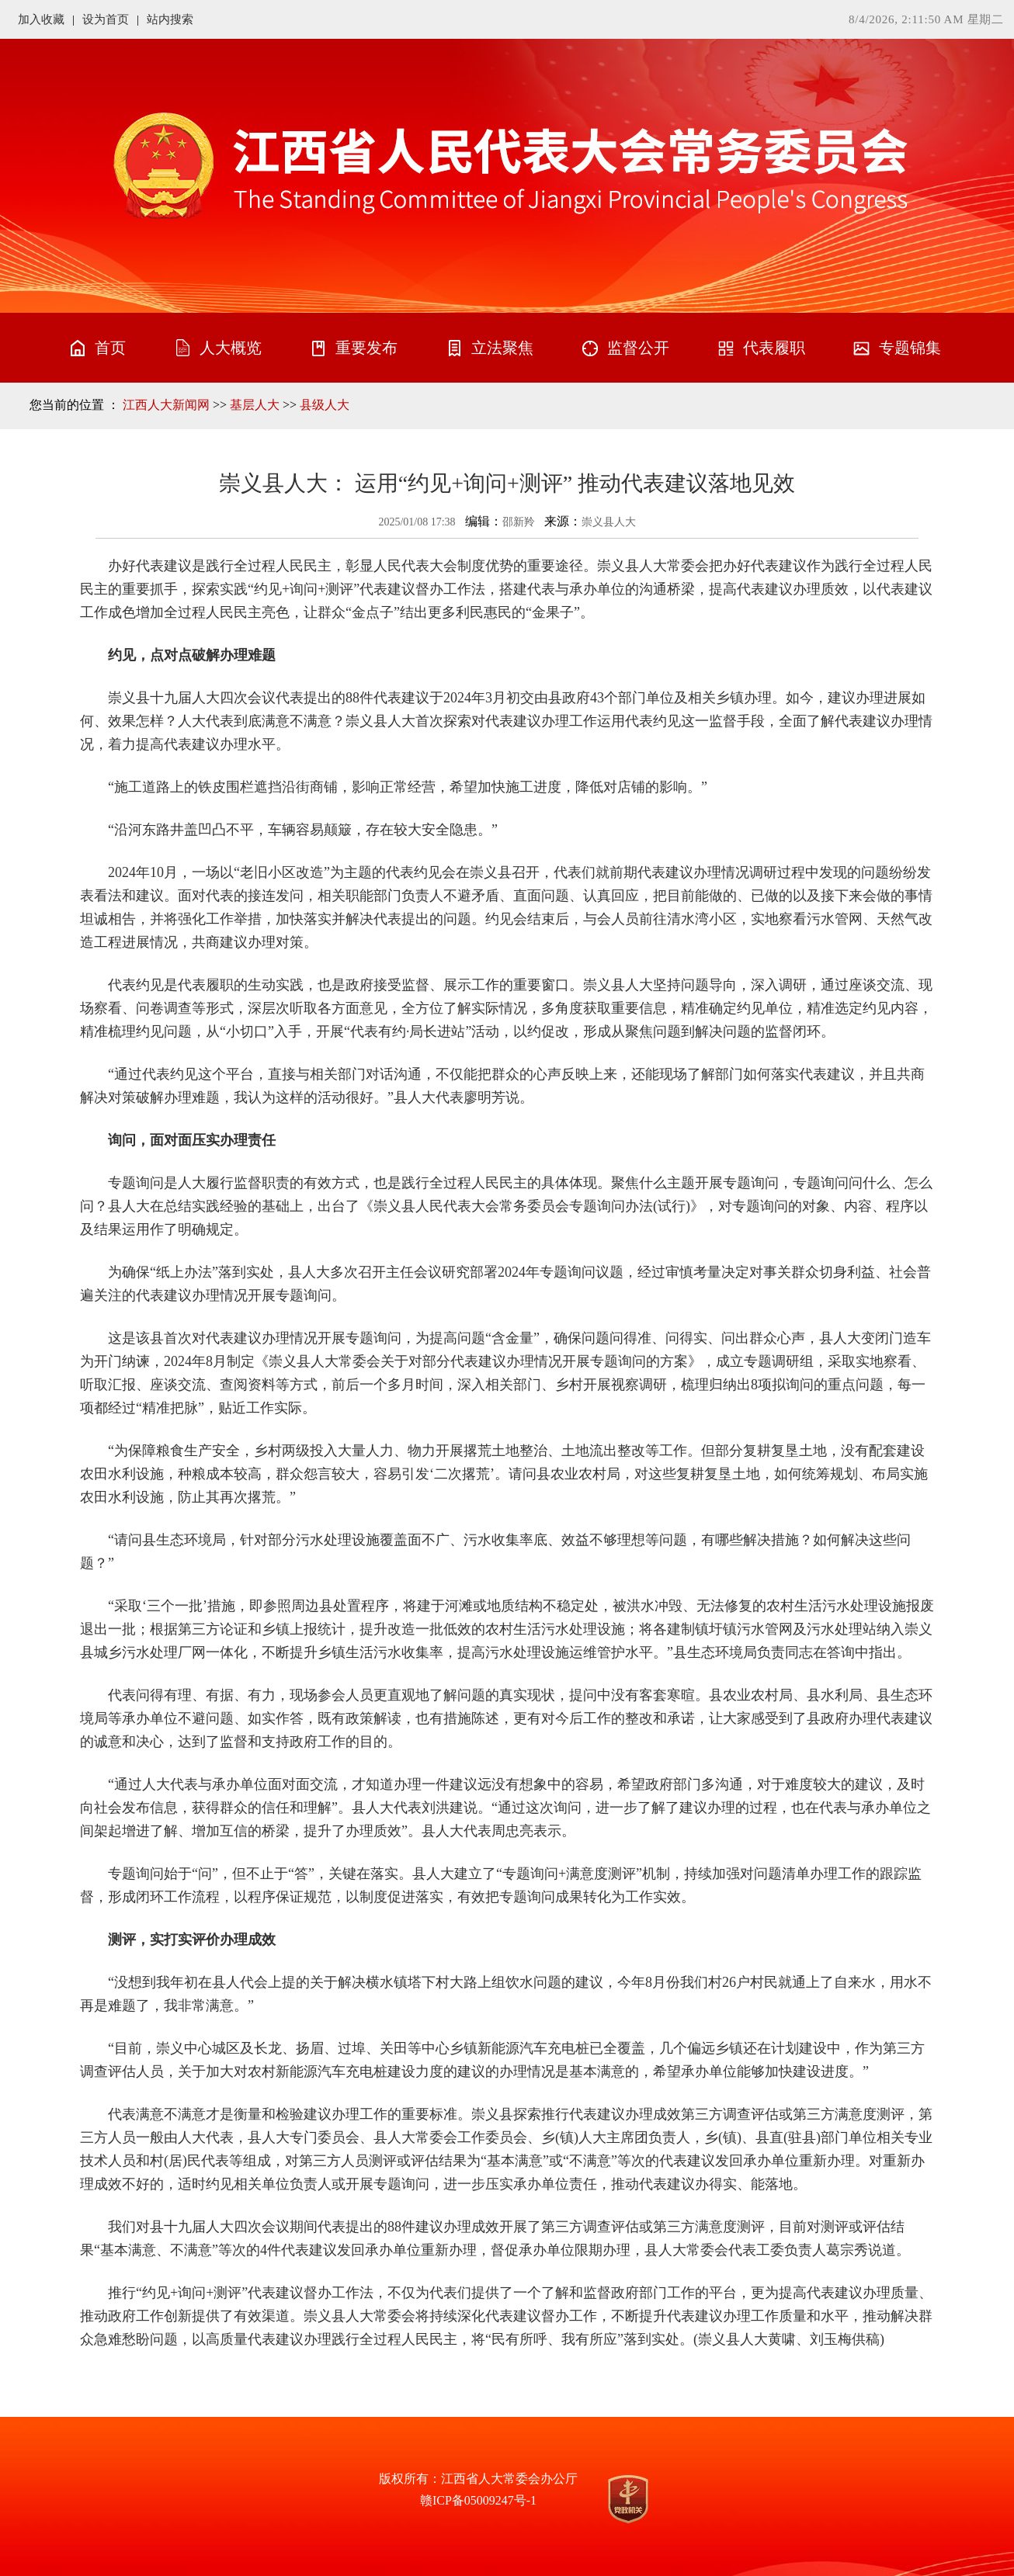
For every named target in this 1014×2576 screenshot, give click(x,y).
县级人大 (324, 404)
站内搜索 (170, 19)
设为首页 (105, 19)
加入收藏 (41, 19)
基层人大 (255, 404)
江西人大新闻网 (166, 404)
